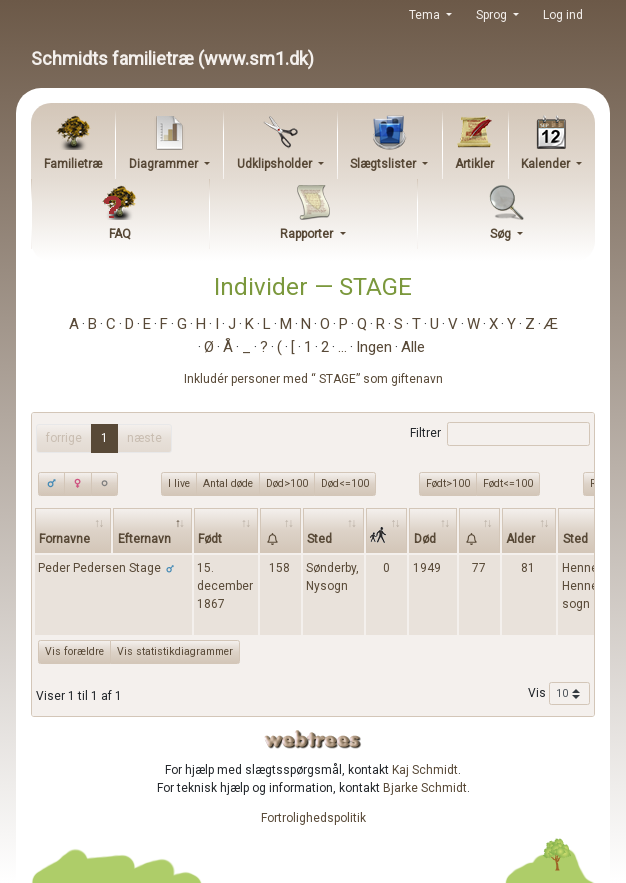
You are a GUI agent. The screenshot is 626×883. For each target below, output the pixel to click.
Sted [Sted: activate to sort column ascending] (319, 539)
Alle (413, 347)
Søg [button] (502, 234)
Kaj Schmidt (425, 770)
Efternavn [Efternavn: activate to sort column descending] (144, 539)
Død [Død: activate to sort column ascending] (425, 539)
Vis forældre (74, 651)
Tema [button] (426, 15)
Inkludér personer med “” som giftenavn (313, 379)
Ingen (374, 347)
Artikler (474, 164)
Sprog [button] (493, 15)
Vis (559, 694)
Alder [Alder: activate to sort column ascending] (520, 539)
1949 (427, 568)
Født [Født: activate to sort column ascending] (210, 539)
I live (179, 483)
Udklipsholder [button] (276, 164)
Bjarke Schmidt (425, 788)
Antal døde (228, 483)
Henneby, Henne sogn (587, 586)
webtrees (313, 739)
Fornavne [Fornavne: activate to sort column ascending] (64, 539)
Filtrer (499, 434)
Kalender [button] (547, 164)
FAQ (120, 234)
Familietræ (73, 164)
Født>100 (448, 483)
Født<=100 (508, 483)
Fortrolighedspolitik (313, 818)
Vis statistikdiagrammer (175, 651)
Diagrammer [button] (165, 164)
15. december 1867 (225, 586)
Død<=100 (345, 483)
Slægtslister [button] (384, 164)
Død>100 (287, 483)
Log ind (563, 15)
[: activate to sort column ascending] (280, 530)
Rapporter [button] (308, 234)
